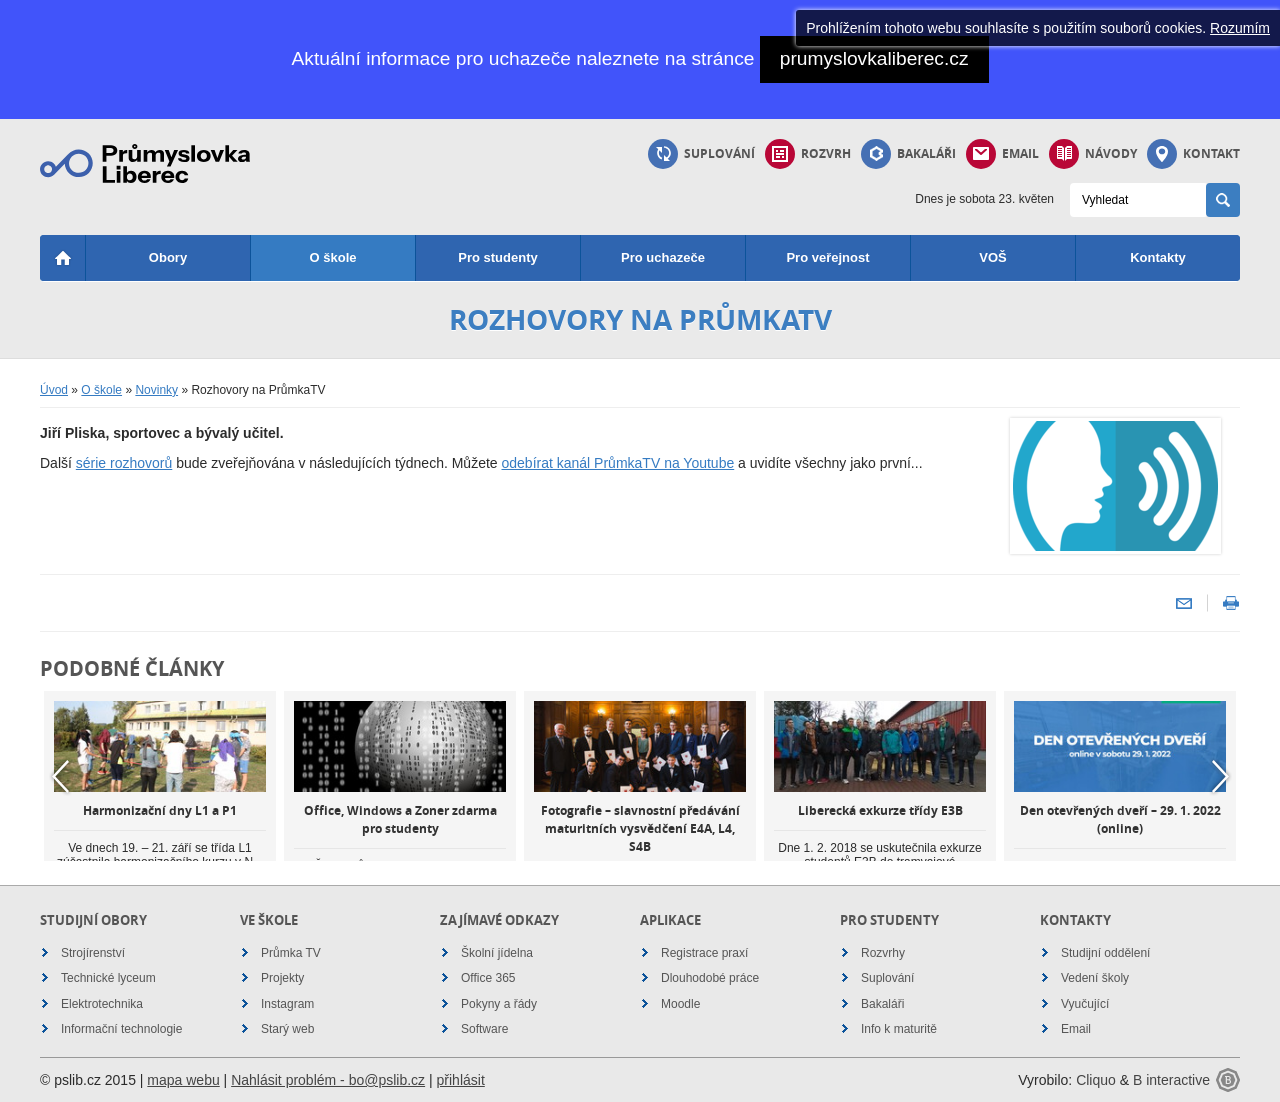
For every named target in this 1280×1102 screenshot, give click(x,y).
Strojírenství (93, 953)
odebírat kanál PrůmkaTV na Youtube (618, 463)
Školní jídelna (497, 953)
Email (1002, 154)
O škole (333, 257)
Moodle (680, 1004)
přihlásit (461, 1080)
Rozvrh (808, 154)
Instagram (287, 1004)
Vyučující (1085, 1004)
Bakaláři (908, 154)
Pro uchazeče (663, 257)
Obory (168, 257)
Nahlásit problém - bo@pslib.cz (328, 1080)
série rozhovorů (124, 463)
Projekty (282, 978)
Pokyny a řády (499, 1004)
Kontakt (1193, 154)
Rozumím (1240, 28)
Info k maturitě (899, 1029)
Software (484, 1029)
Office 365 (488, 978)
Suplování (701, 154)
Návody (1093, 154)
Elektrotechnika (102, 1004)
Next (1220, 777)
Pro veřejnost (827, 257)
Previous (60, 777)
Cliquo (1096, 1080)
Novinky (156, 390)
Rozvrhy (883, 953)
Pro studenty (497, 257)
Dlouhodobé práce (710, 978)
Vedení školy (1095, 978)
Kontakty (1158, 257)
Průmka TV (291, 953)
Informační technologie (121, 1029)
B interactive (1171, 1080)
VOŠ (992, 257)
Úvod (54, 390)
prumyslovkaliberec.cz (874, 58)
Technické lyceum (108, 978)
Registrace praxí (704, 953)
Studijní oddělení (1105, 953)
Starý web (287, 1029)
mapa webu (183, 1080)
